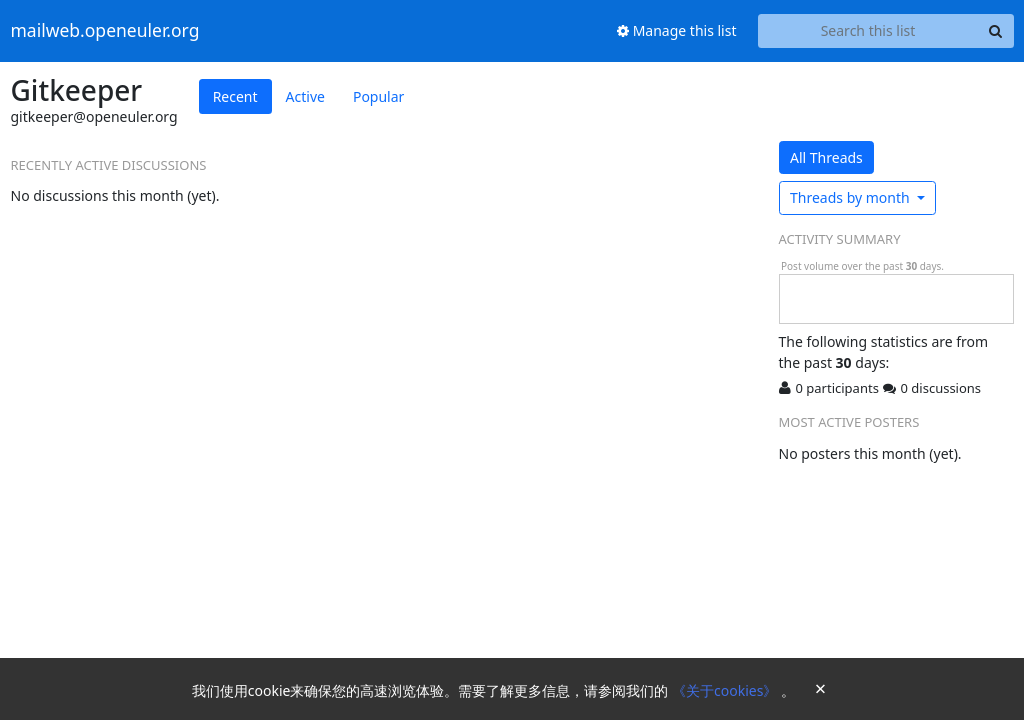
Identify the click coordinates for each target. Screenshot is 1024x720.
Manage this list (677, 30)
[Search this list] (868, 31)
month (851, 197)
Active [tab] (305, 96)
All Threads (826, 157)
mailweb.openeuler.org (105, 31)
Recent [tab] (235, 96)
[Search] (996, 31)
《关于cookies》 (726, 690)
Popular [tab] (378, 96)
